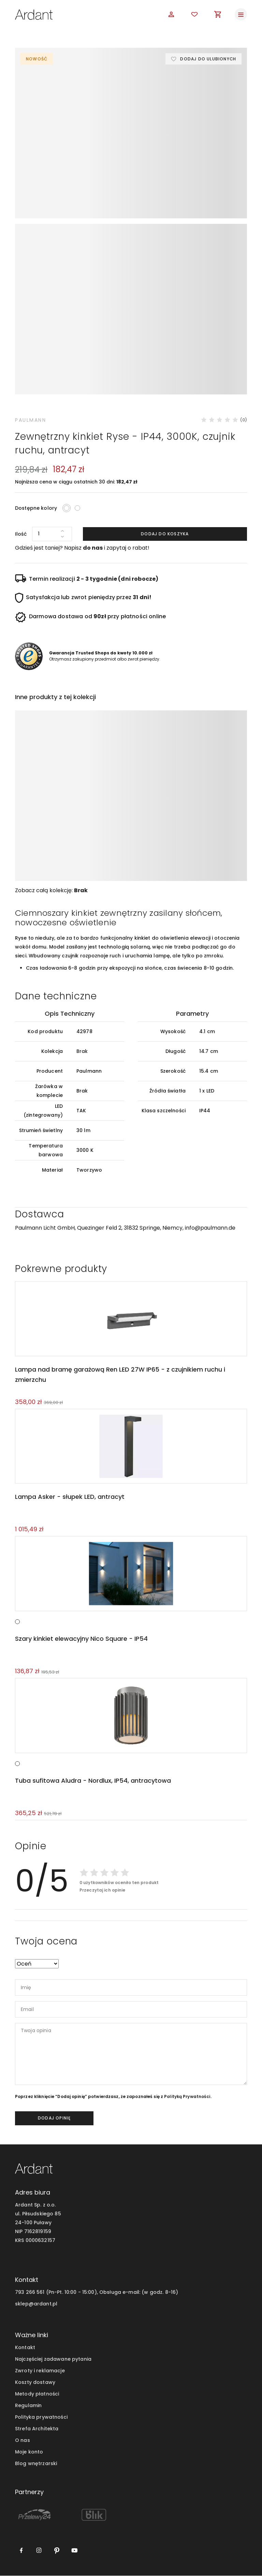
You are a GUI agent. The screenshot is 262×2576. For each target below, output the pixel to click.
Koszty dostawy (35, 2382)
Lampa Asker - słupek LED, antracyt (68, 1497)
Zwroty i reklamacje (40, 2371)
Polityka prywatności (41, 2417)
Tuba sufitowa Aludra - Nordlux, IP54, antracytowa (92, 1781)
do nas (93, 548)
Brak (81, 890)
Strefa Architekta (36, 2429)
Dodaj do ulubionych (208, 59)
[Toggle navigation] (241, 14)
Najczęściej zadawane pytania (53, 2359)
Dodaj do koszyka (165, 534)
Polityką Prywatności (187, 2097)
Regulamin (28, 2406)
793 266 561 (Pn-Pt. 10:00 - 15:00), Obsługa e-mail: (77, 2292)
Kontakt (25, 2347)
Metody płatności (37, 2394)
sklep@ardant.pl (36, 2304)
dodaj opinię (54, 2119)
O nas (22, 2440)
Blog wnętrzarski (36, 2464)
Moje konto (29, 2452)
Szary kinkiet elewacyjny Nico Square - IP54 (80, 1639)
